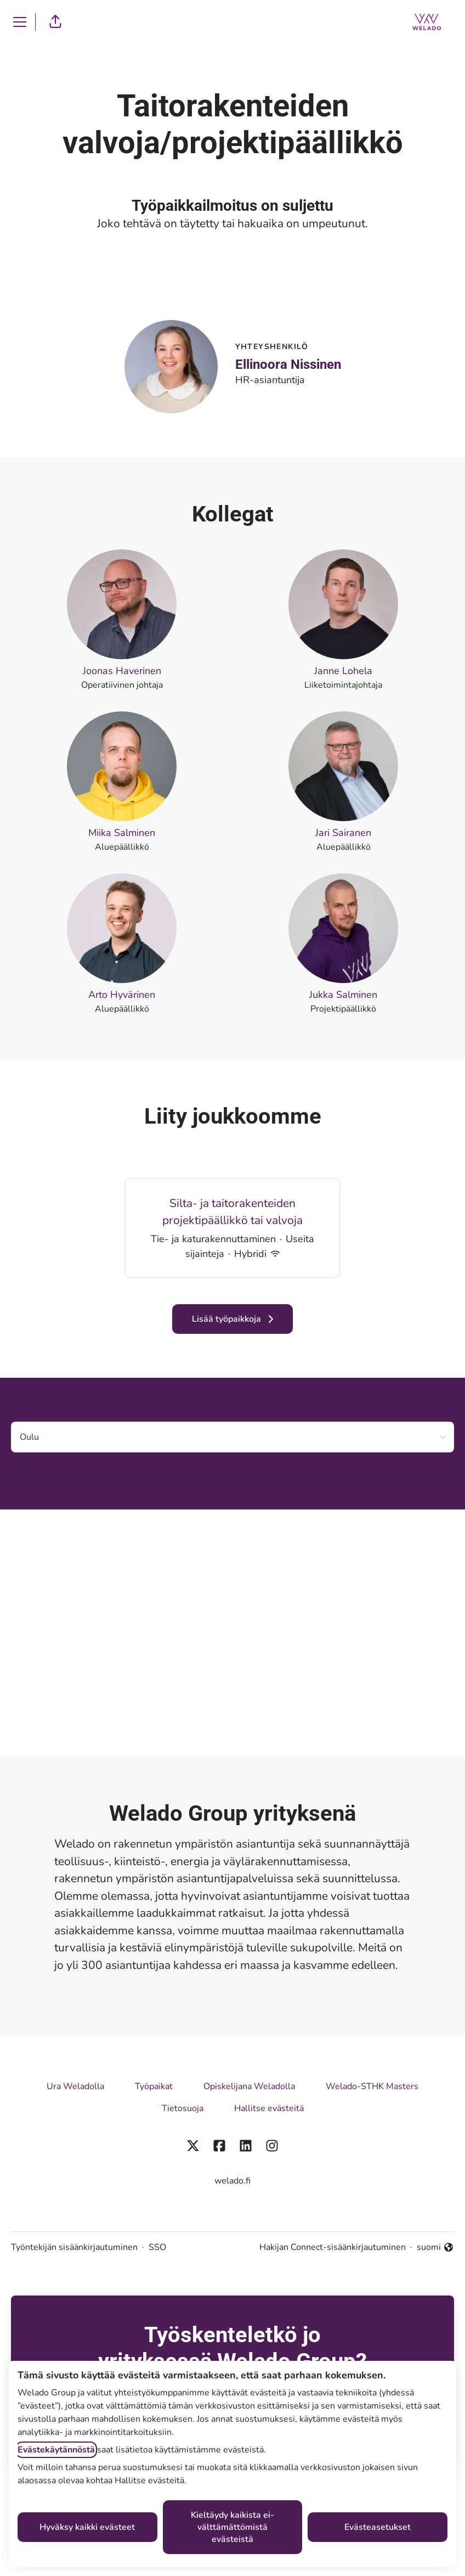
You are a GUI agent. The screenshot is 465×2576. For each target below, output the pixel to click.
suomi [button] (435, 2247)
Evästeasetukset (377, 2527)
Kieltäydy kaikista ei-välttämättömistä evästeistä (232, 2527)
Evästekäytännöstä (56, 2450)
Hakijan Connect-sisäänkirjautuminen (332, 2247)
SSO (157, 2247)
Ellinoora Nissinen (288, 364)
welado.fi (232, 2181)
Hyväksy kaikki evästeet (87, 2527)
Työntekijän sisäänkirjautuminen (74, 2247)
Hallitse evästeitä (269, 2108)
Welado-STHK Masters (372, 2086)
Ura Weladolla (75, 2086)
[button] (55, 22)
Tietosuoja (182, 2108)
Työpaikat (154, 2086)
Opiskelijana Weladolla (249, 2086)
